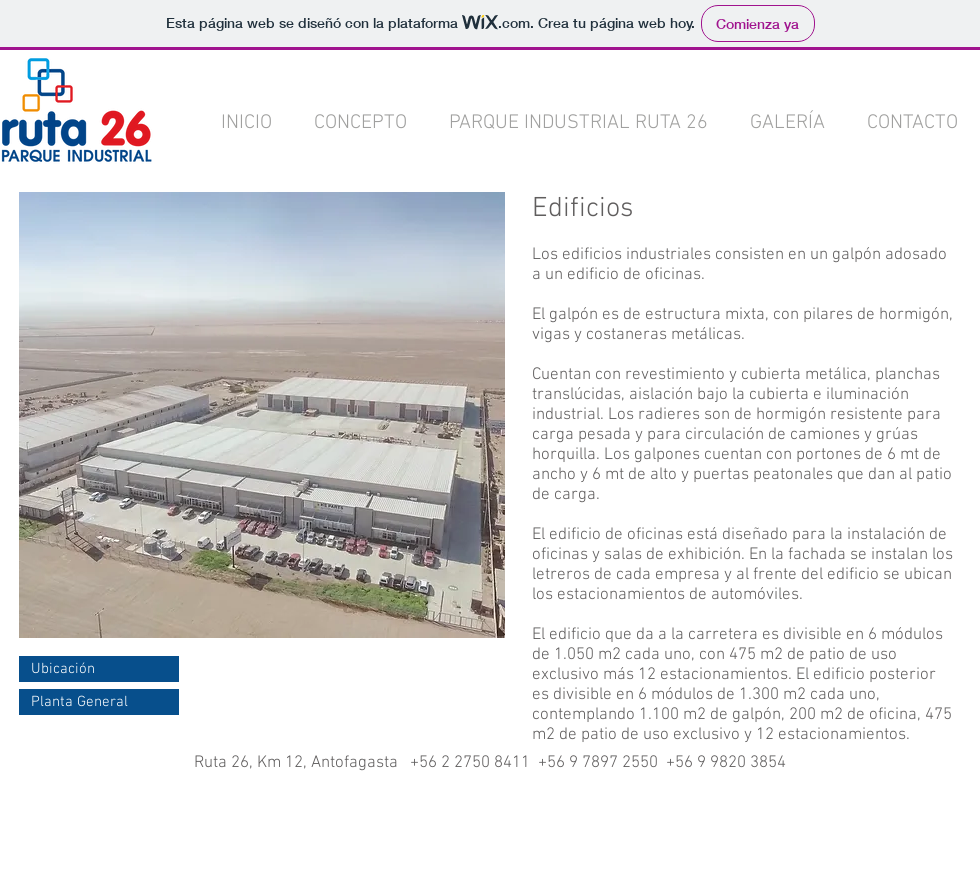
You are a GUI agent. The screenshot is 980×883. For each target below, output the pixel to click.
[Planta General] (99, 702)
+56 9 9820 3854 (726, 763)
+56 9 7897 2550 (598, 763)
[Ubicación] (99, 669)
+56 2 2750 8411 (470, 763)
